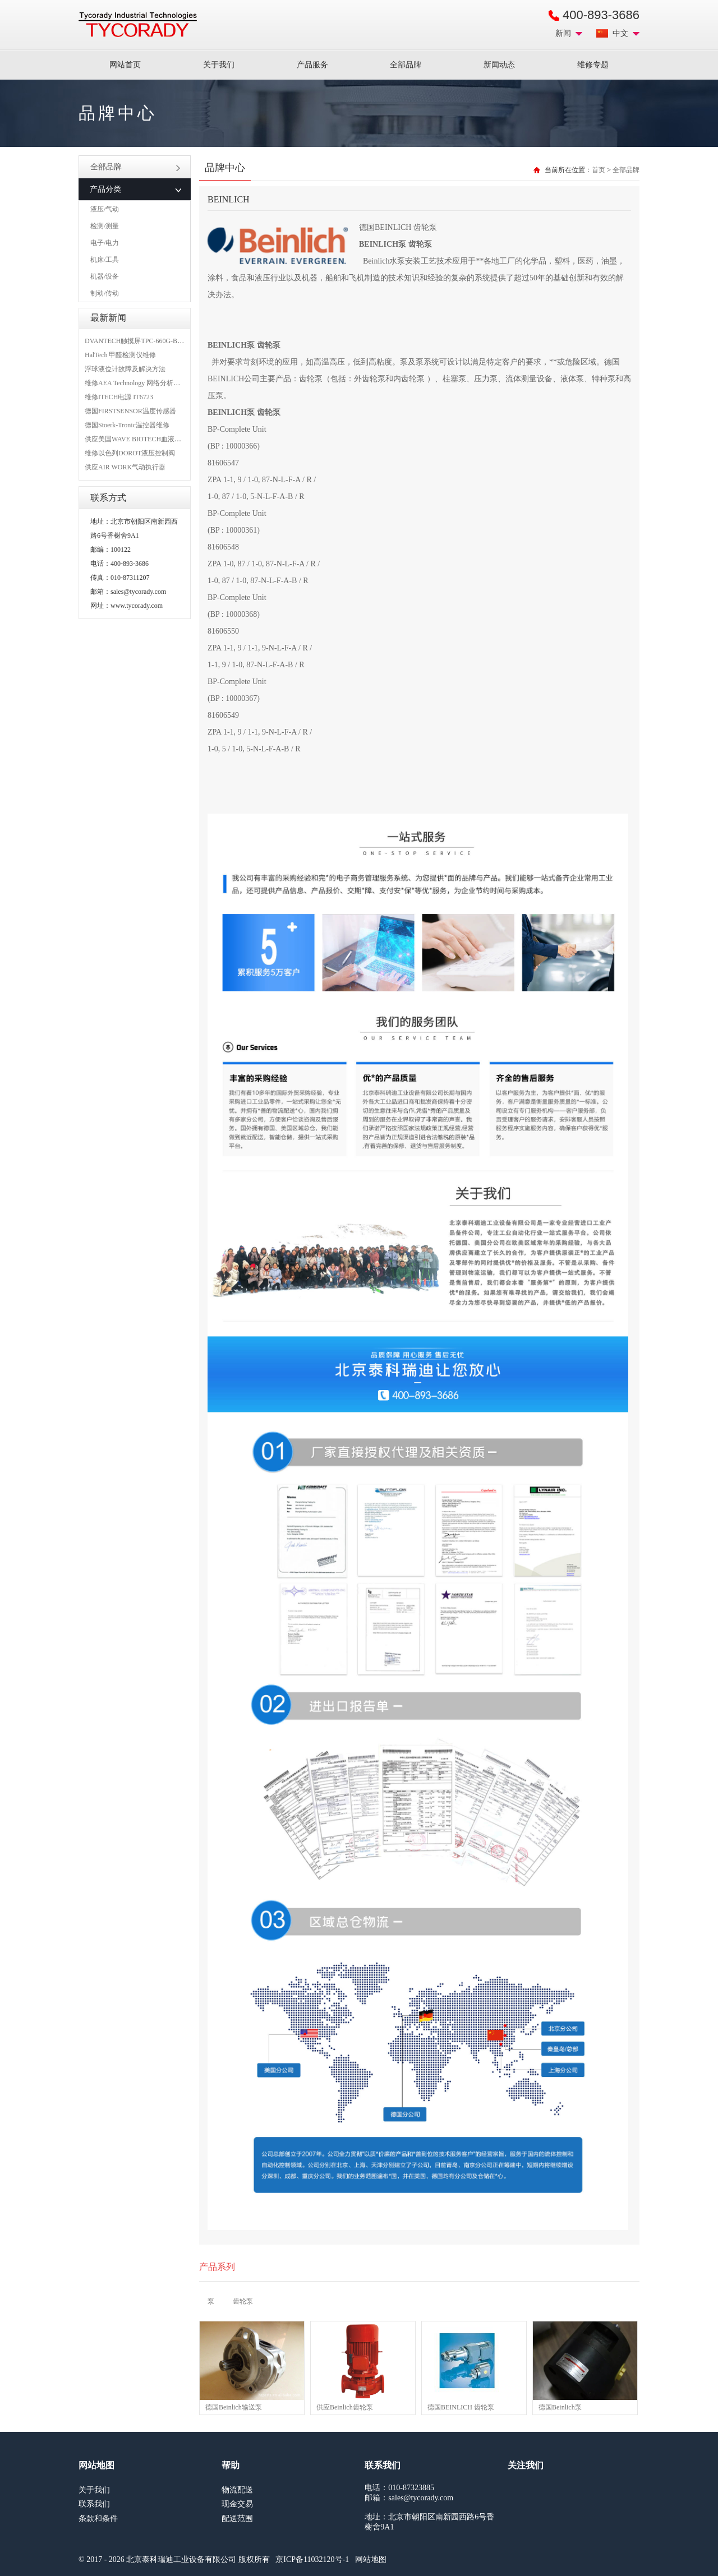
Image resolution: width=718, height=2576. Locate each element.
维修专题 (593, 65)
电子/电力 (104, 243)
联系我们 (94, 2504)
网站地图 (370, 2559)
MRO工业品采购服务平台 (138, 24)
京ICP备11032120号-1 (312, 2559)
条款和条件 (98, 2518)
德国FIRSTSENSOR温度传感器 (130, 411)
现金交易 (237, 2504)
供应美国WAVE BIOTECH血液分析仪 (140, 439)
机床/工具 (104, 260)
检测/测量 (104, 226)
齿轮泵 (243, 2301)
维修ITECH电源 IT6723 (119, 397)
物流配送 (237, 2490)
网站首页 (125, 65)
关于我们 (218, 65)
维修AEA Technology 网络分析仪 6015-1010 (148, 383)
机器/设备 (104, 276)
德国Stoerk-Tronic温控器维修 (127, 425)
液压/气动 (104, 209)
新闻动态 (499, 65)
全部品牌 (405, 65)
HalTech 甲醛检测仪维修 (120, 355)
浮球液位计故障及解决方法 (125, 369)
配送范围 (237, 2518)
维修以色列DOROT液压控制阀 (130, 453)
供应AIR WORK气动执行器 (125, 467)
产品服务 (312, 65)
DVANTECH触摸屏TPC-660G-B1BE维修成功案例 (157, 341)
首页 (598, 170)
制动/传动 (104, 293)
